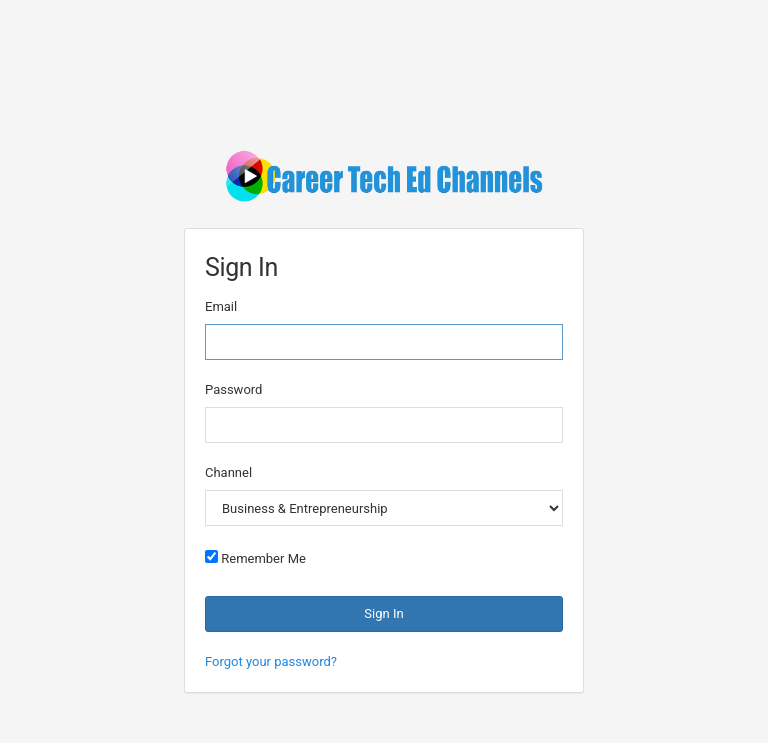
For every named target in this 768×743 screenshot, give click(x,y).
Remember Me (255, 558)
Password (233, 389)
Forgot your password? (271, 661)
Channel (228, 472)
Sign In (383, 613)
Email (221, 306)
